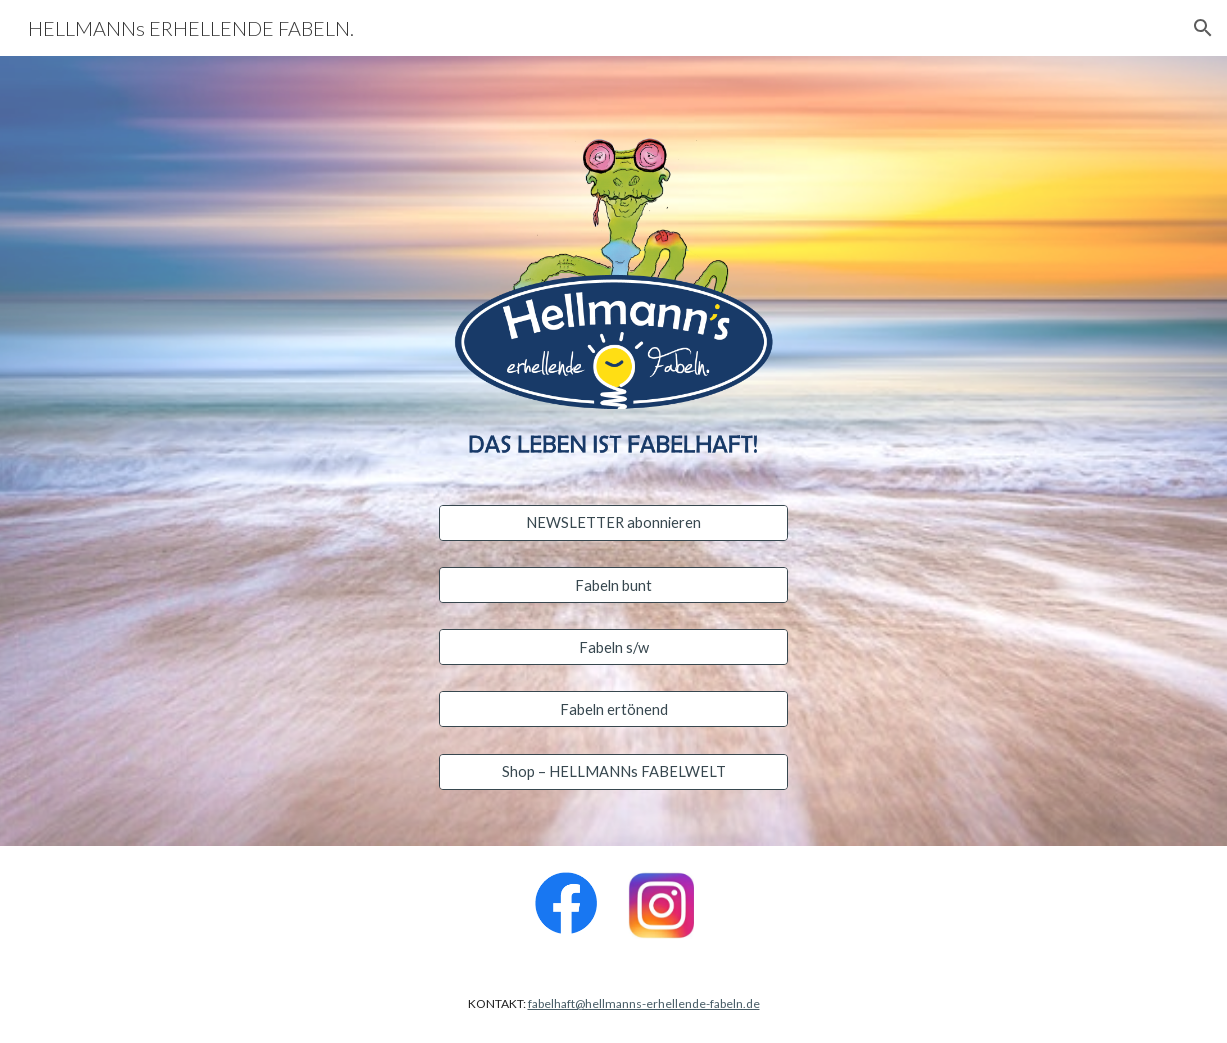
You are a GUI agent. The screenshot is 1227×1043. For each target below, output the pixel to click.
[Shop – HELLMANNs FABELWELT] (613, 771)
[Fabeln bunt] (613, 585)
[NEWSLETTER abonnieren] (613, 523)
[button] (1203, 28)
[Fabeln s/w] (613, 647)
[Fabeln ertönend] (613, 709)
